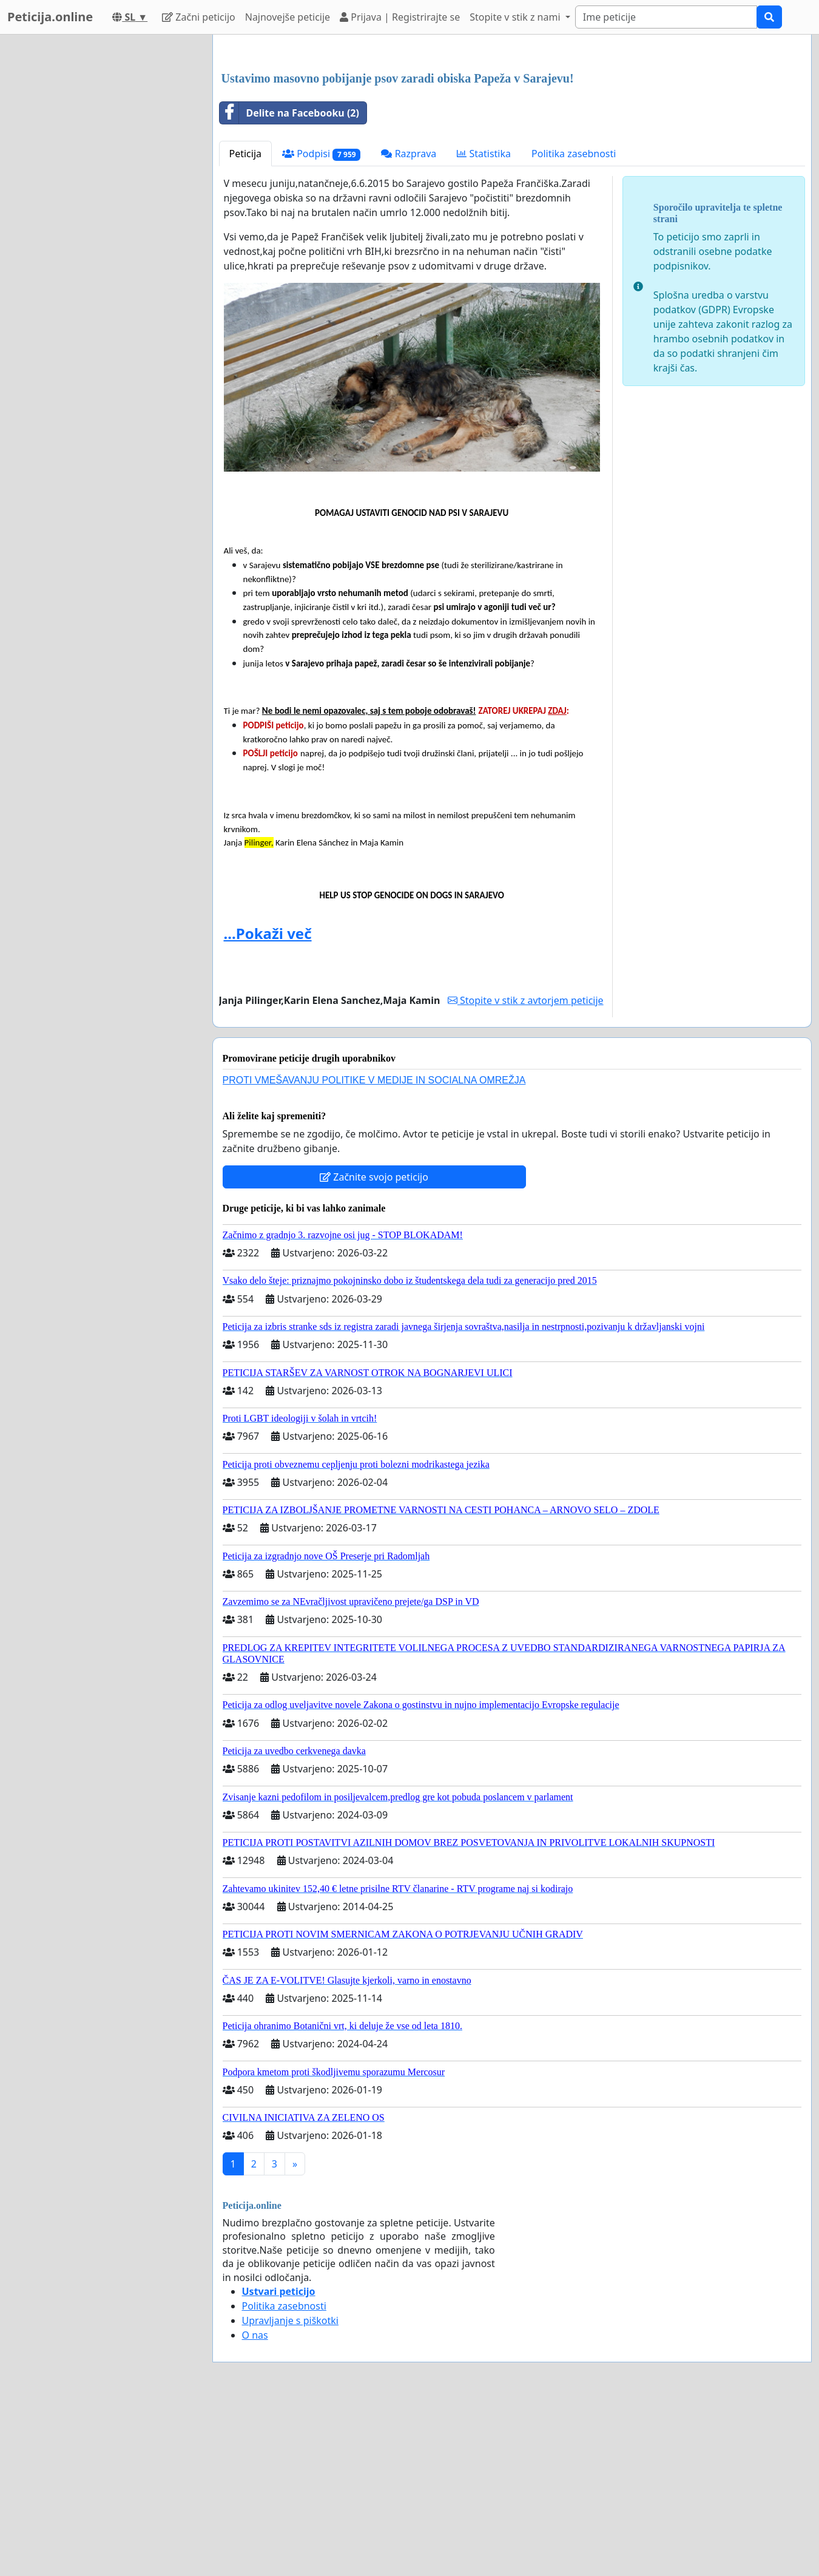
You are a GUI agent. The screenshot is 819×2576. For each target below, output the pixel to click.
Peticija (245, 323)
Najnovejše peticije (287, 17)
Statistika (484, 323)
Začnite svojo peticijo (374, 1347)
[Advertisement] (512, 139)
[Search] (666, 17)
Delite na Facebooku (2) (289, 283)
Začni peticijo (198, 17)
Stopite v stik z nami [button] (516, 17)
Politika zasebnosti (573, 323)
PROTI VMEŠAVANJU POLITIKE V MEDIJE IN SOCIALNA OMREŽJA (374, 1250)
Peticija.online (50, 16)
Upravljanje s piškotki (290, 2490)
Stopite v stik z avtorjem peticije (526, 1170)
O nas (255, 2505)
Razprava (408, 323)
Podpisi (321, 324)
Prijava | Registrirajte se (400, 17)
